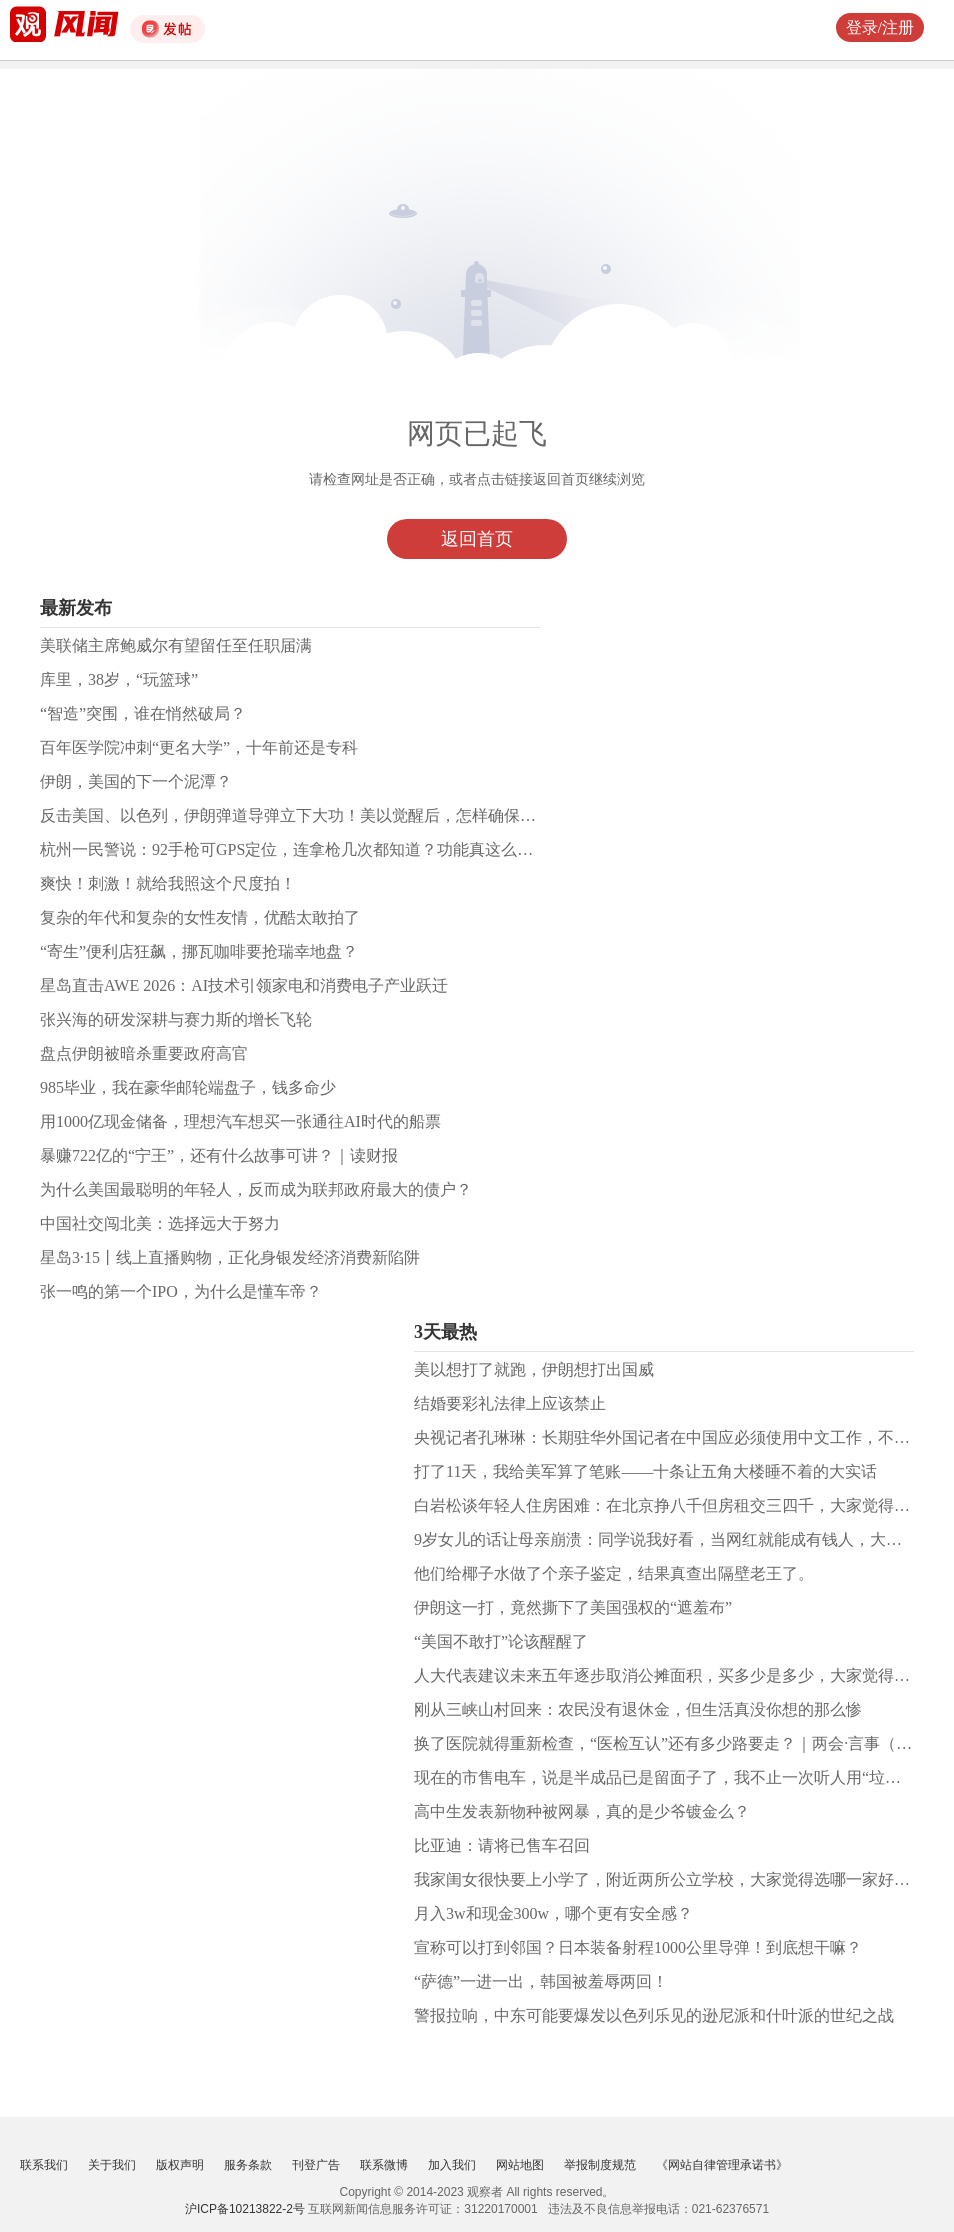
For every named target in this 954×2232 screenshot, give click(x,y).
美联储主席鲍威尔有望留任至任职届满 (176, 645)
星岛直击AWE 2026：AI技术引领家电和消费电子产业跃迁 (244, 985)
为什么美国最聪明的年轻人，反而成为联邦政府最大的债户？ (256, 1189)
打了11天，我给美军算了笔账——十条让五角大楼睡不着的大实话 (645, 1471)
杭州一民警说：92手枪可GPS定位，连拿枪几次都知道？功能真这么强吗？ (302, 849)
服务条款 (248, 2165)
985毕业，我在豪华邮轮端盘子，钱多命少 (188, 1087)
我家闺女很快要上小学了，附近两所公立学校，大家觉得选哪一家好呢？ (670, 1879)
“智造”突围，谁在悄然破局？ (143, 713)
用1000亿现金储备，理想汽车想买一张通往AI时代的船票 (240, 1121)
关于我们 (112, 2165)
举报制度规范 (600, 2165)
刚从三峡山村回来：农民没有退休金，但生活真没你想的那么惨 (638, 1709)
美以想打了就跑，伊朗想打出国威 (534, 1369)
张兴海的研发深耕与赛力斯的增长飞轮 (176, 1019)
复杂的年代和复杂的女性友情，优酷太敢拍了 (200, 917)
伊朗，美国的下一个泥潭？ (136, 781)
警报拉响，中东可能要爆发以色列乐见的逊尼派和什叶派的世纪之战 (654, 2015)
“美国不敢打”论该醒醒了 (501, 1641)
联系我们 (44, 2165)
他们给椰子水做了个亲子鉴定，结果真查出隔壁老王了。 (614, 1573)
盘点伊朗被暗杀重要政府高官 (144, 1053)
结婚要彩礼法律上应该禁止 (510, 1403)
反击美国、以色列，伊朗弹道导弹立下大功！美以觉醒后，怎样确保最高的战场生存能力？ (360, 815)
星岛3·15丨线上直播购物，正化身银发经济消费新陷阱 (230, 1257)
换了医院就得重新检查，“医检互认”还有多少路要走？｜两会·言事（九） (671, 1743)
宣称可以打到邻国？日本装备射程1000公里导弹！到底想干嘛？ (638, 1947)
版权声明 (180, 2165)
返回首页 (477, 539)
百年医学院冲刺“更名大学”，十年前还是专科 (199, 747)
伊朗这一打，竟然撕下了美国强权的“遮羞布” (573, 1607)
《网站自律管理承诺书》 (722, 2165)
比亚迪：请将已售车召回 (502, 1845)
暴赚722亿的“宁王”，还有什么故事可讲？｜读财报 (219, 1155)
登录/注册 (880, 27)
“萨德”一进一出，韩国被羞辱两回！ (541, 1981)
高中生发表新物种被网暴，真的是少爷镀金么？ (582, 1811)
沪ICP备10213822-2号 (245, 2209)
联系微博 (384, 2165)
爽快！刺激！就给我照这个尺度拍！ (168, 883)
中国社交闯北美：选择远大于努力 (160, 1223)
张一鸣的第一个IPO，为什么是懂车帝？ (181, 1291)
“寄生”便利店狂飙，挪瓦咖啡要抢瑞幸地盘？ (199, 951)
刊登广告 (316, 2165)
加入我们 (452, 2165)
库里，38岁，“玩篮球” (119, 679)
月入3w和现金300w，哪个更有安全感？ (553, 1913)
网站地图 (520, 2165)
